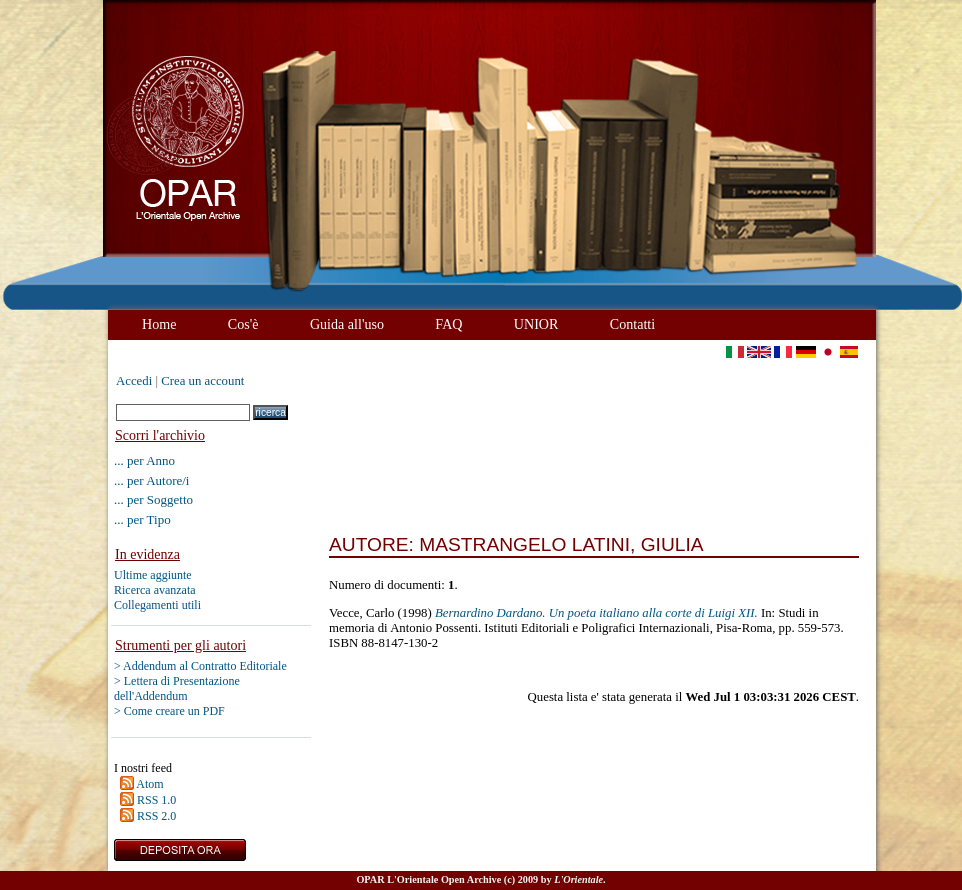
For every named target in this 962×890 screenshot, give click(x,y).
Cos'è (243, 324)
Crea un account (202, 381)
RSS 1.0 (156, 800)
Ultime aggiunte (153, 575)
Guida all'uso (347, 324)
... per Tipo (142, 519)
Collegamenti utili (157, 605)
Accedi (134, 381)
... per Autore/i (151, 480)
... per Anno (144, 460)
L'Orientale (578, 879)
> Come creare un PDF (169, 711)
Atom (149, 784)
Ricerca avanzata (155, 590)
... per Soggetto (153, 499)
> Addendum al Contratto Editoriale (200, 666)
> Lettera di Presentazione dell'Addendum (177, 688)
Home (159, 324)
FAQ (448, 324)
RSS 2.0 (156, 816)
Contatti (632, 324)
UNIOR (536, 324)
